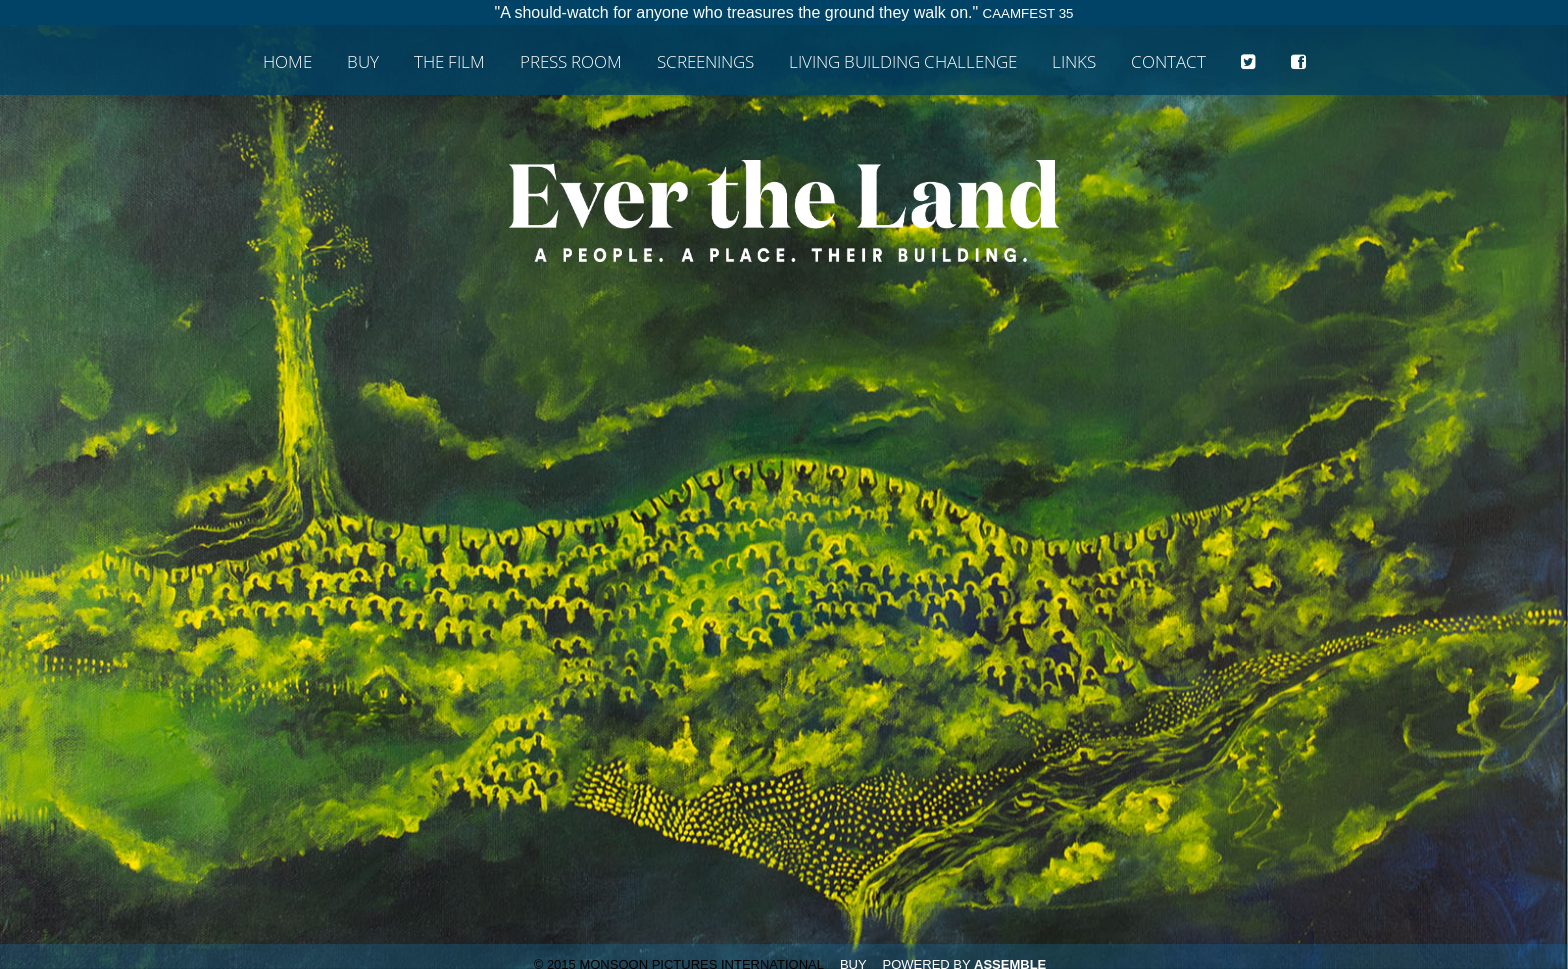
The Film (449, 62)
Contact (1168, 62)
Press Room (571, 62)
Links (1074, 62)
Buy (363, 62)
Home (287, 62)
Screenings (705, 62)
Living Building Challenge (903, 62)
